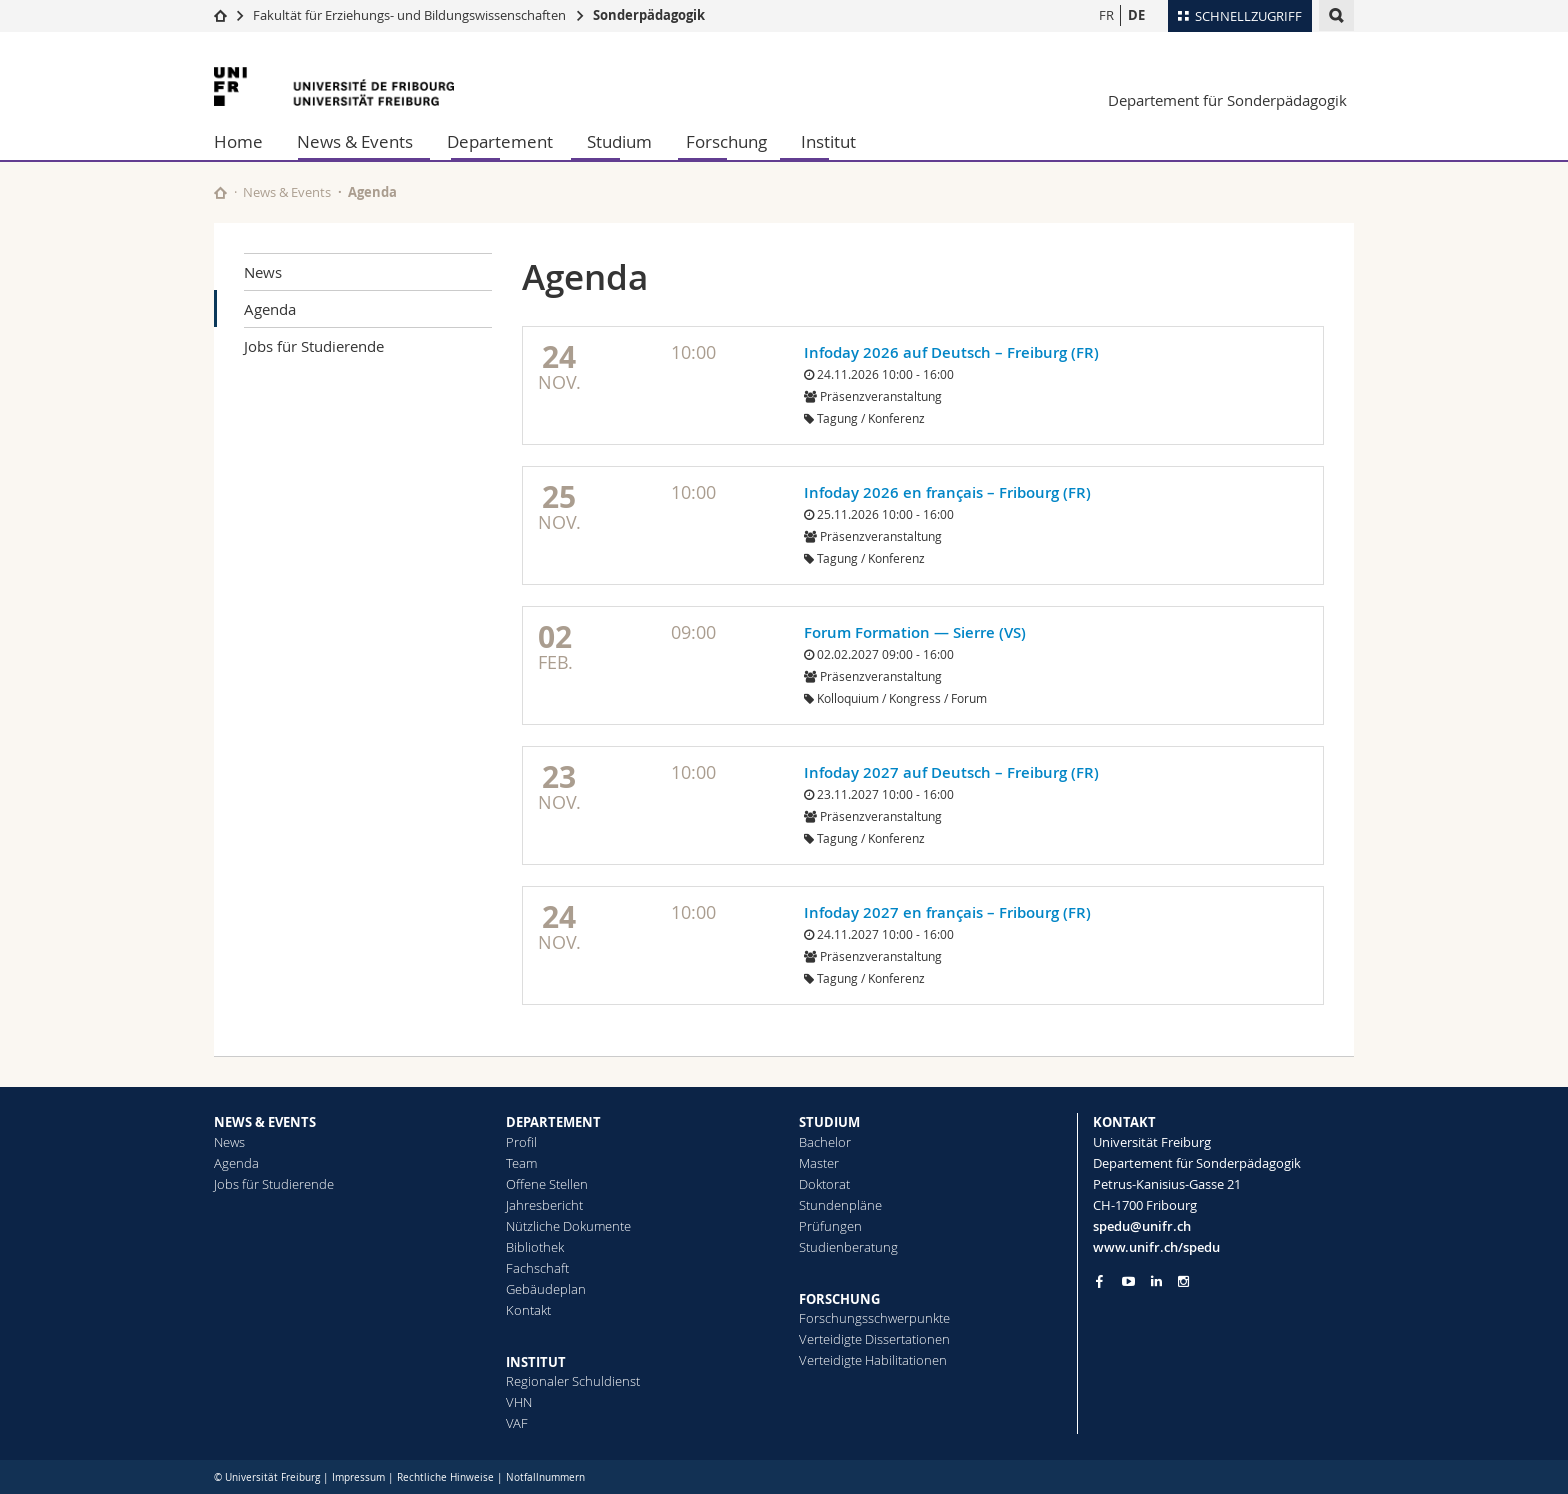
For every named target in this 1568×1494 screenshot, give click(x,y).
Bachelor (825, 1142)
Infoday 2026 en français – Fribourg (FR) (947, 492)
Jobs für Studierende (314, 346)
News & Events (355, 141)
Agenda (270, 309)
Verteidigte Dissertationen (874, 1339)
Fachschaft (537, 1268)
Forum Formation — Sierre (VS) (915, 632)
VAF (517, 1423)
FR (1106, 15)
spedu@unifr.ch (1142, 1226)
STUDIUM (829, 1122)
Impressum (358, 1477)
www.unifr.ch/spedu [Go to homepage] (1156, 1247)
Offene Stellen (547, 1184)
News (263, 272)
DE (1136, 15)
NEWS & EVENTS (265, 1122)
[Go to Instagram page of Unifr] (1183, 1281)
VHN (519, 1402)
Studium (619, 141)
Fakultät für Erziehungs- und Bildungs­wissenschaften (409, 15)
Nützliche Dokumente (568, 1226)
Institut (828, 141)
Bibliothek (535, 1247)
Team (521, 1163)
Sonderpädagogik (649, 15)
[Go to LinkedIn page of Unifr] (1156, 1281)
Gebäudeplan (546, 1289)
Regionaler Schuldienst (573, 1381)
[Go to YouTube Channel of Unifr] (1128, 1281)
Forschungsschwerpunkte (874, 1318)
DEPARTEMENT (553, 1122)
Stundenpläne (840, 1205)
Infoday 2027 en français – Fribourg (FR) (947, 912)
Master (819, 1163)
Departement (500, 141)
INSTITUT (536, 1362)
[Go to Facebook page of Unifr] (1099, 1281)
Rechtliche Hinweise (445, 1477)
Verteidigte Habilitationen (873, 1360)
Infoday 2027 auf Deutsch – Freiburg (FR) (951, 772)
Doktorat (824, 1184)
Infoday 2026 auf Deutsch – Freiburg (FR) (951, 352)
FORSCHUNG (839, 1299)
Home (238, 141)
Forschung (726, 141)
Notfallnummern (545, 1477)
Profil (521, 1142)
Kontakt (528, 1310)
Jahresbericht (544, 1205)
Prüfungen (830, 1226)
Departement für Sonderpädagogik (1227, 100)
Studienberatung (848, 1247)
